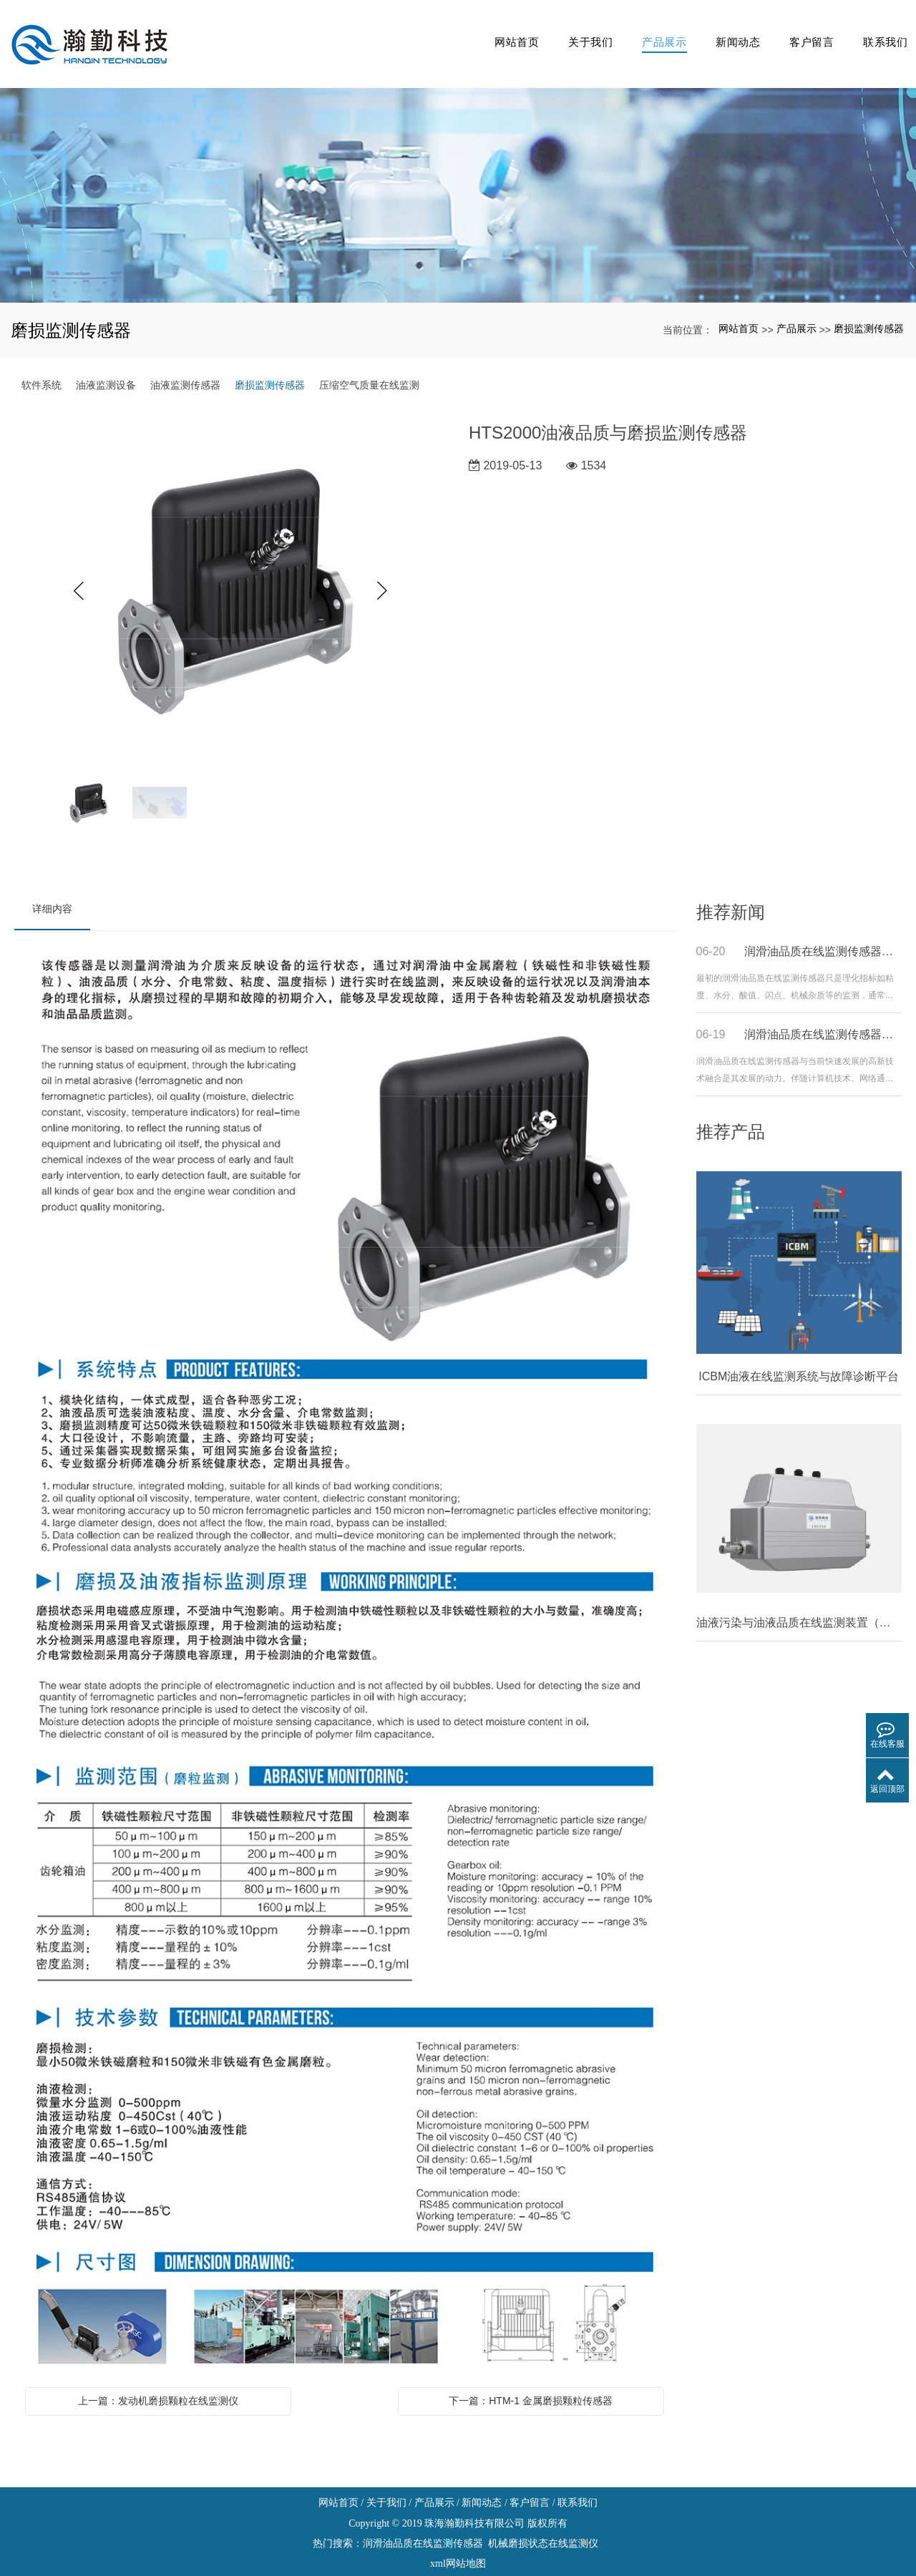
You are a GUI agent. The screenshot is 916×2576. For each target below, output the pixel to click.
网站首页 (498, 32)
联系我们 (881, 32)
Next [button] (383, 567)
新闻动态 (727, 32)
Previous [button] (79, 567)
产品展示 (651, 32)
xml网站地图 (458, 2540)
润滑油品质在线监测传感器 (423, 2520)
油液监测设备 (106, 361)
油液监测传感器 (185, 361)
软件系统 (41, 361)
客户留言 (805, 32)
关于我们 (574, 32)
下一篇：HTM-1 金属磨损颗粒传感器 (531, 2377)
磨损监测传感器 (869, 305)
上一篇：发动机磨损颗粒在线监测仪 (158, 2377)
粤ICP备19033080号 (458, 2560)
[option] (231, 567)
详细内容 (52, 885)
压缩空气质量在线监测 (369, 361)
